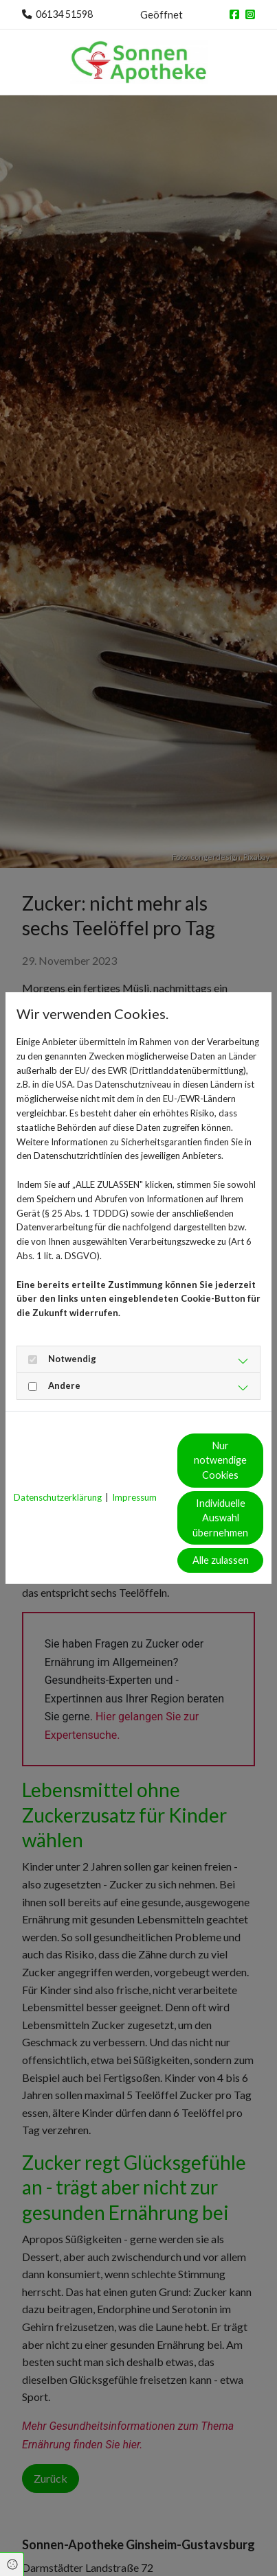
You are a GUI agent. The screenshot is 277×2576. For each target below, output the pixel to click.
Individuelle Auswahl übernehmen (220, 1517)
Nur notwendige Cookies (220, 1460)
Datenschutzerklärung (58, 1497)
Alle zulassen (220, 1560)
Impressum (134, 1497)
